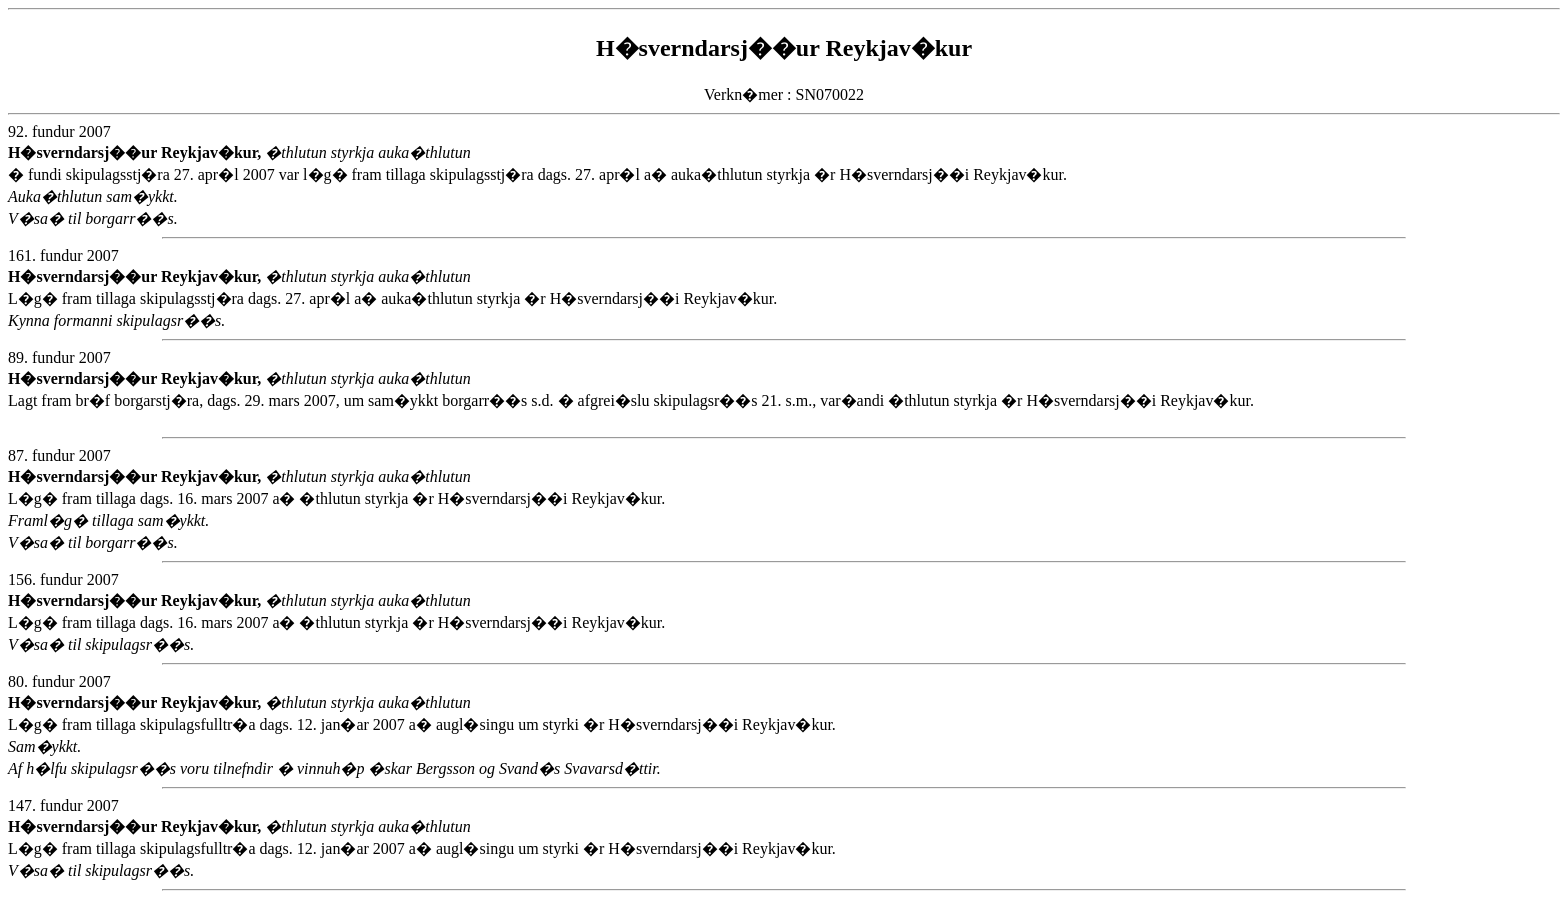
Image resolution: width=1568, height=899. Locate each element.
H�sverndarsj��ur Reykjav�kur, (136, 152)
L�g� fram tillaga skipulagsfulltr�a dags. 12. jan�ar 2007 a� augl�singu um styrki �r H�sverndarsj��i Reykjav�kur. (707, 854)
